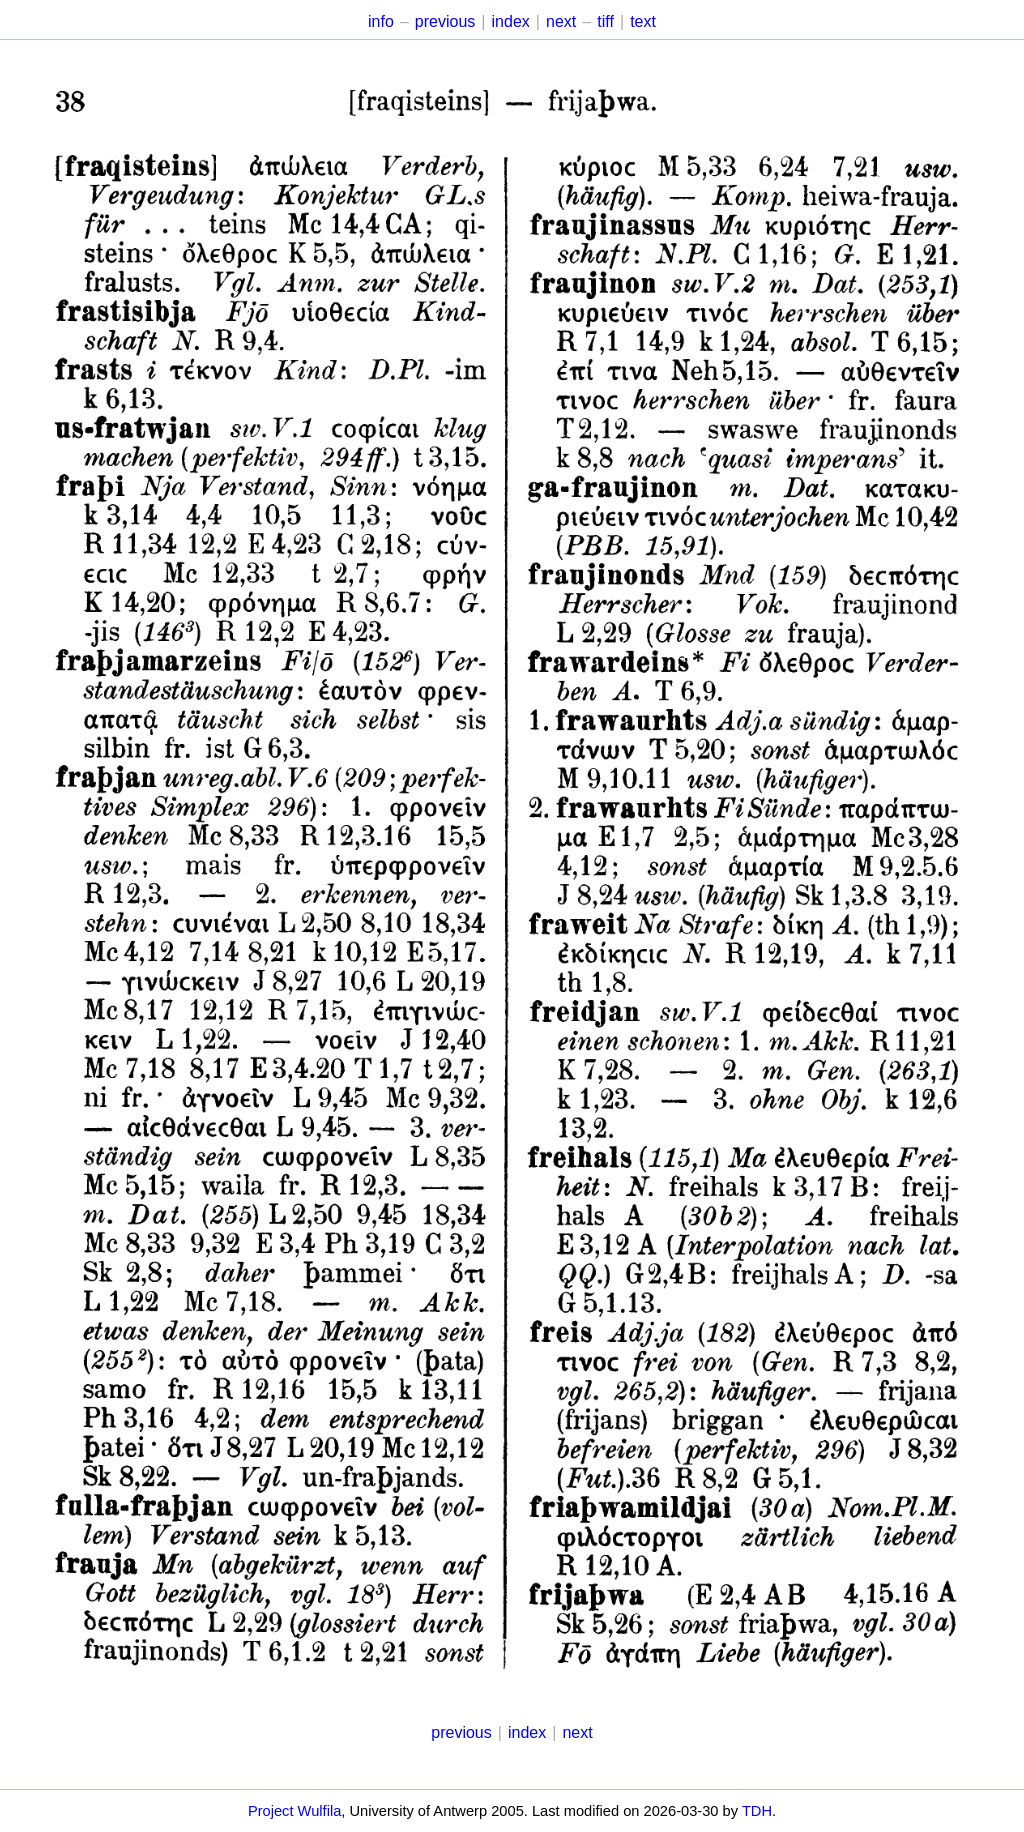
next (561, 21)
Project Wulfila (294, 1811)
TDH (757, 1811)
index (511, 21)
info (381, 21)
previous (445, 21)
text (643, 21)
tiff (605, 21)
